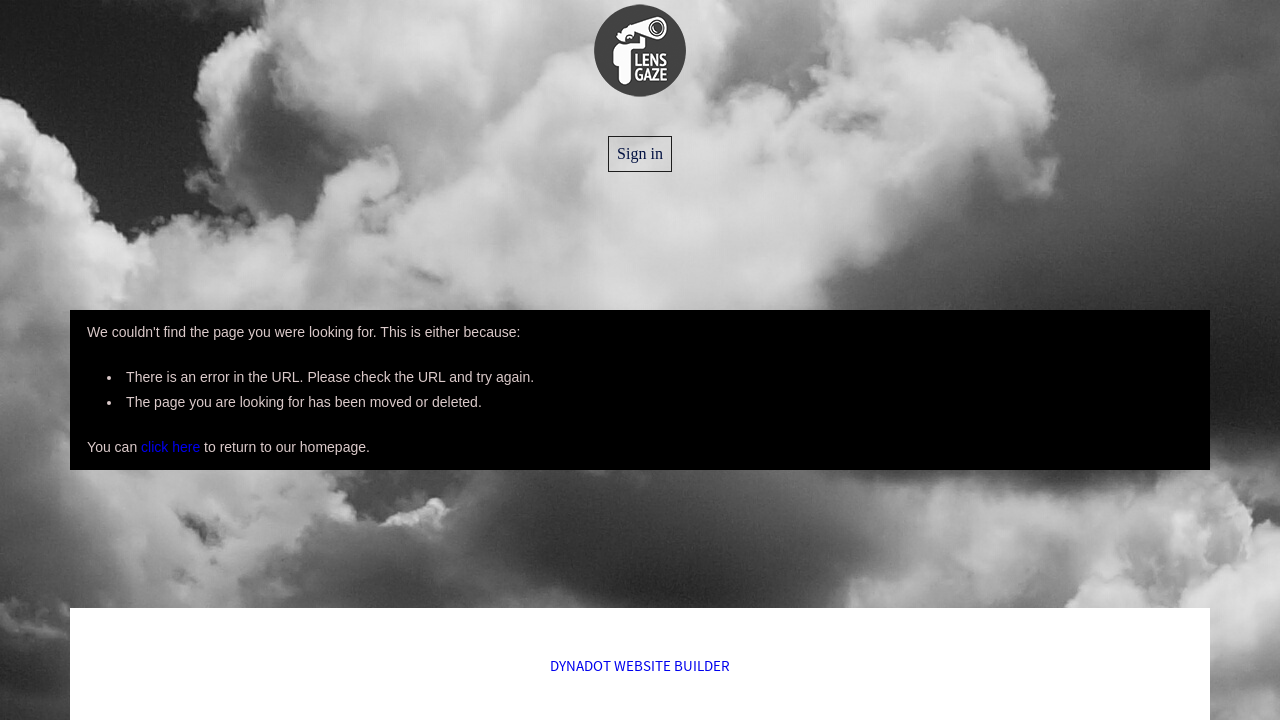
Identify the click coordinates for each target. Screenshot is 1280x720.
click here (170, 447)
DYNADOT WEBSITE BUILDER (640, 665)
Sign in (640, 153)
